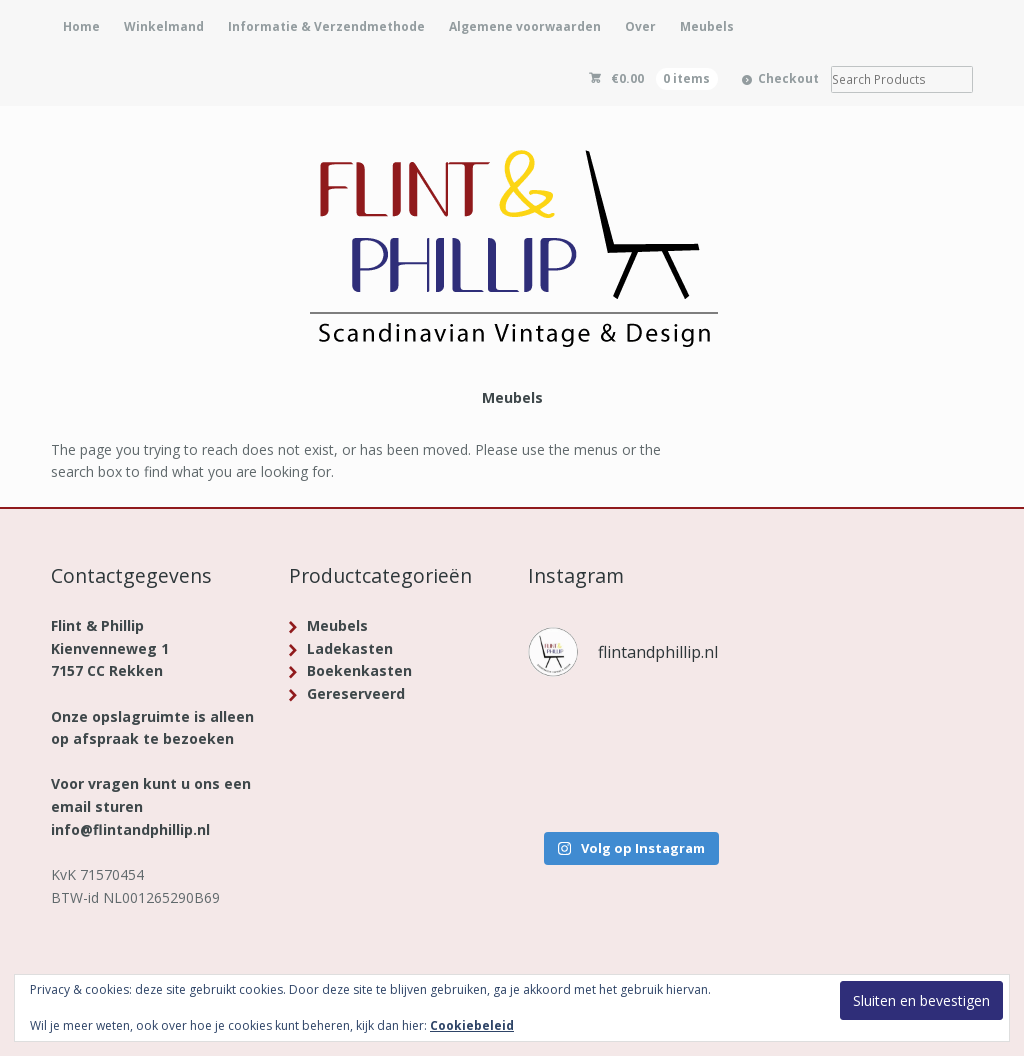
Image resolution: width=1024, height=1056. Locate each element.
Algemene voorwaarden (525, 26)
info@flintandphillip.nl (130, 829)
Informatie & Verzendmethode (326, 26)
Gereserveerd (356, 693)
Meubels (707, 26)
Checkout (788, 78)
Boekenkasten (359, 670)
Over (640, 26)
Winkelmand (164, 26)
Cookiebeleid (472, 1025)
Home (81, 26)
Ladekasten (350, 648)
